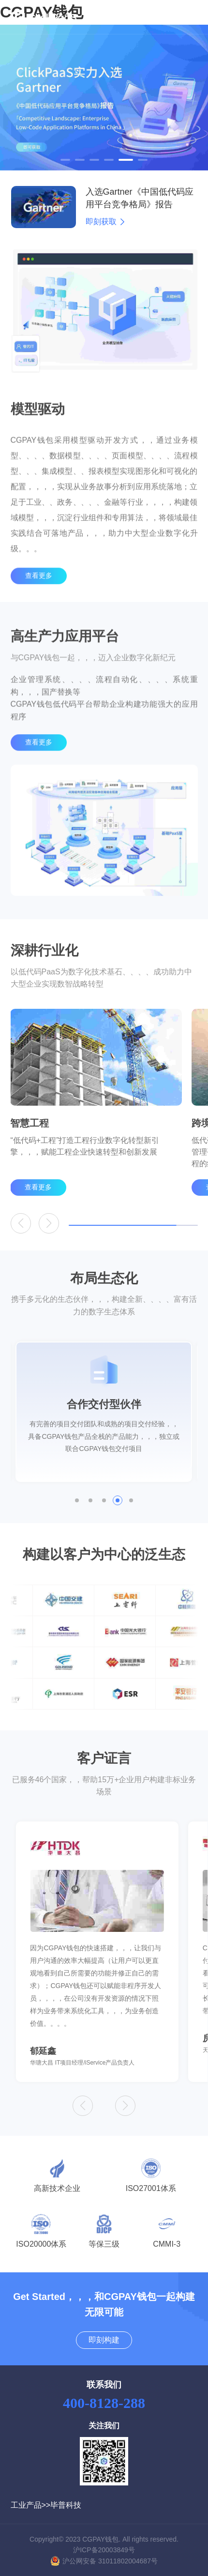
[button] (65, 160)
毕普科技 (65, 2505)
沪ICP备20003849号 (104, 2550)
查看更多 (38, 595)
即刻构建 (104, 2340)
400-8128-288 (104, 2403)
